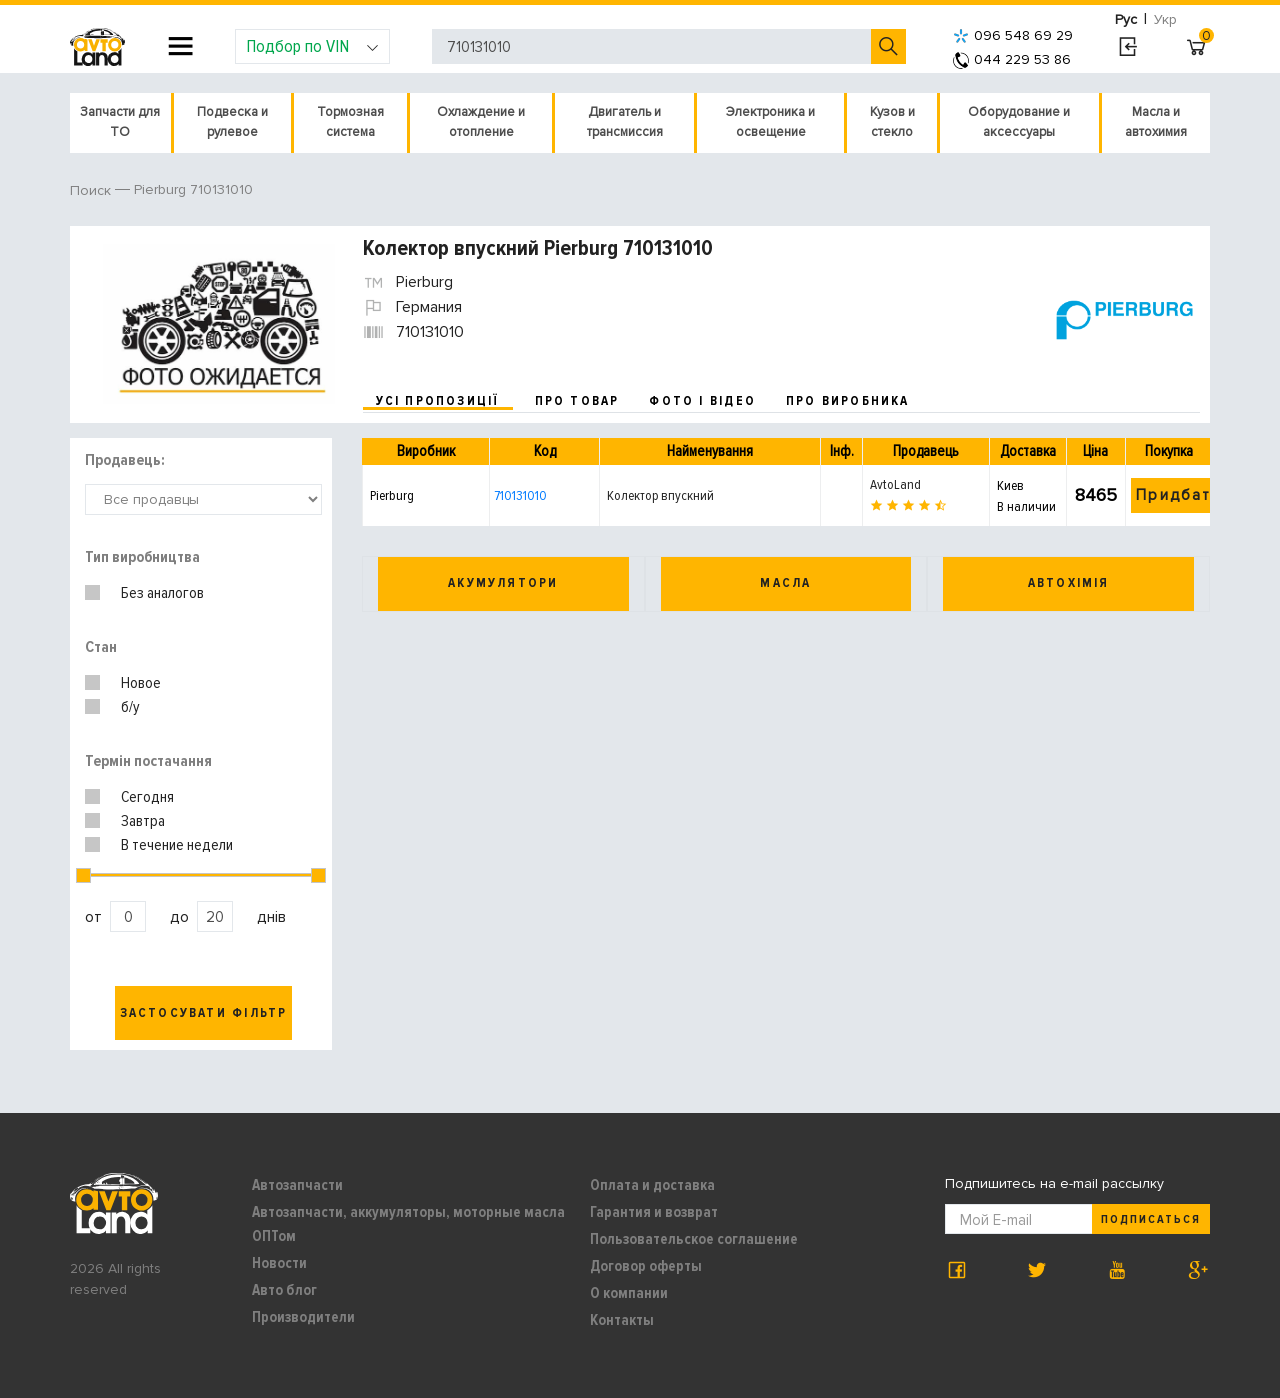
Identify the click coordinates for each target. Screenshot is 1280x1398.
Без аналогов (162, 593)
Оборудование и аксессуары (1019, 122)
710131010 (520, 495)
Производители (303, 1317)
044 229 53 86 (1012, 59)
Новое (141, 683)
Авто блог (284, 1290)
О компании (629, 1293)
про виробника (848, 401)
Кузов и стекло (892, 122)
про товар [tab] (577, 401)
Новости (279, 1263)
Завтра (143, 821)
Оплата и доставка (652, 1185)
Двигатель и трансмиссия (625, 122)
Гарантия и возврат (654, 1212)
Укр (1165, 19)
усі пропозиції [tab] (438, 401)
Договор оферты (646, 1266)
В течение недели (177, 845)
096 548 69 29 (1013, 35)
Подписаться (1151, 1219)
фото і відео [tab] (702, 401)
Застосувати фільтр (204, 1013)
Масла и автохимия (1156, 122)
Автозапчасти (297, 1185)
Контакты (622, 1320)
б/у (130, 707)
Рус (1126, 19)
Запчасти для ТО (120, 122)
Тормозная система (350, 122)
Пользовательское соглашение (694, 1239)
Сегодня (147, 797)
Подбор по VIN (312, 46)
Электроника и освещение (770, 122)
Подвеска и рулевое (232, 122)
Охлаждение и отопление (481, 122)
